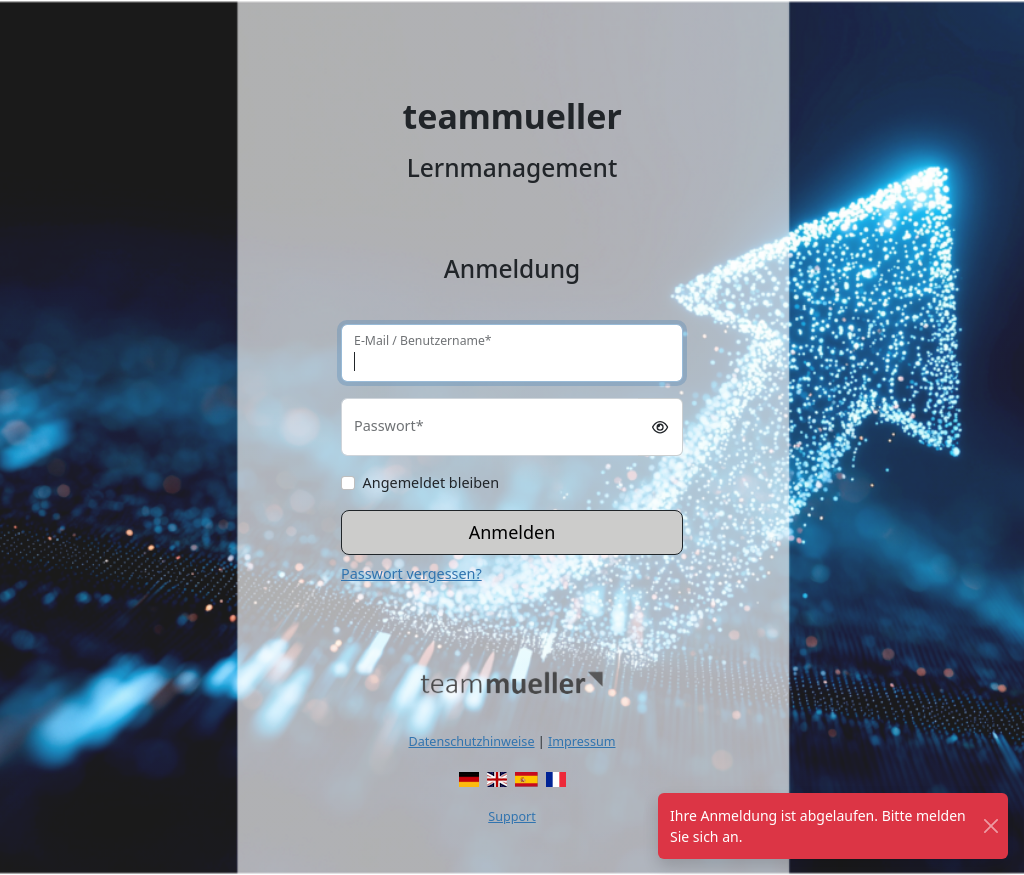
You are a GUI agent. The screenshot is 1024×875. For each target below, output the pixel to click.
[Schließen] (991, 826)
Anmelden (512, 532)
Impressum (581, 741)
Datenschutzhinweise (472, 741)
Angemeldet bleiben (431, 482)
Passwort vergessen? (411, 573)
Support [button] (512, 816)
